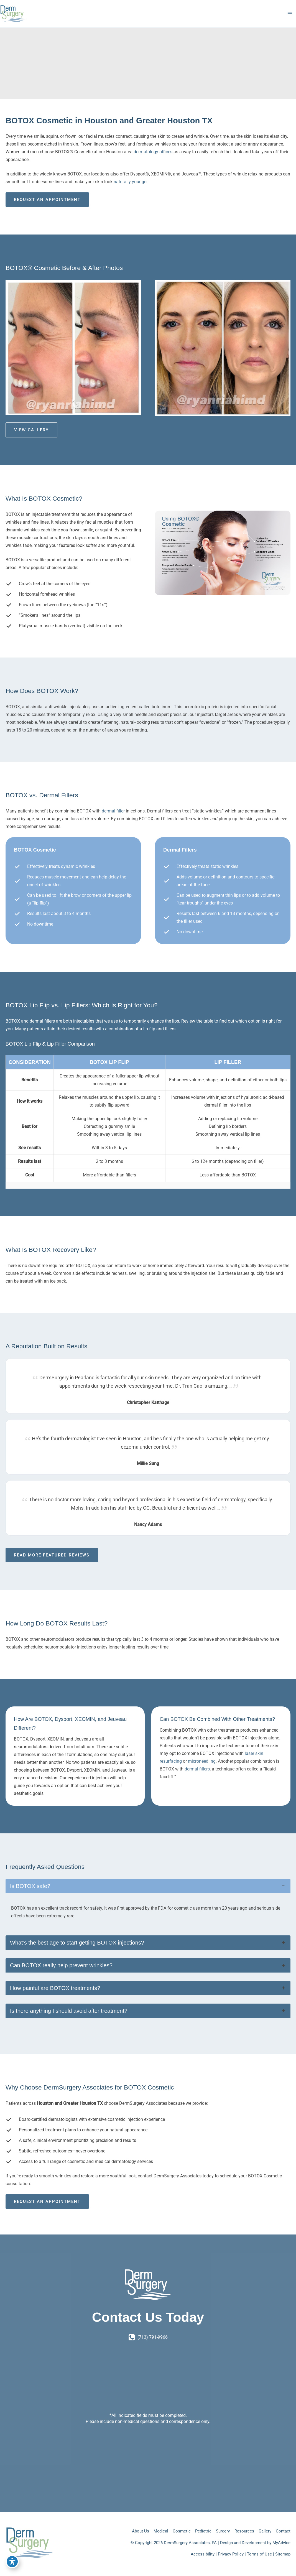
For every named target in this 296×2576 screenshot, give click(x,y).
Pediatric (196, 2531)
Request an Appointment (47, 208)
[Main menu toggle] (290, 18)
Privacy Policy (231, 2554)
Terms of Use (259, 2554)
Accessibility (203, 2554)
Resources (241, 2531)
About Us (128, 2531)
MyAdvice (281, 2542)
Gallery (263, 2531)
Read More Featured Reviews (52, 1563)
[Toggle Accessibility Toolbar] (12, 2563)
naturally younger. (131, 190)
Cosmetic (173, 2531)
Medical (150, 2531)
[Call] (148, 2337)
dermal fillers (197, 1777)
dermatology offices (153, 160)
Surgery (218, 2531)
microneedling (202, 1770)
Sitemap (282, 2554)
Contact (283, 2531)
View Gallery (31, 438)
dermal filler (113, 819)
